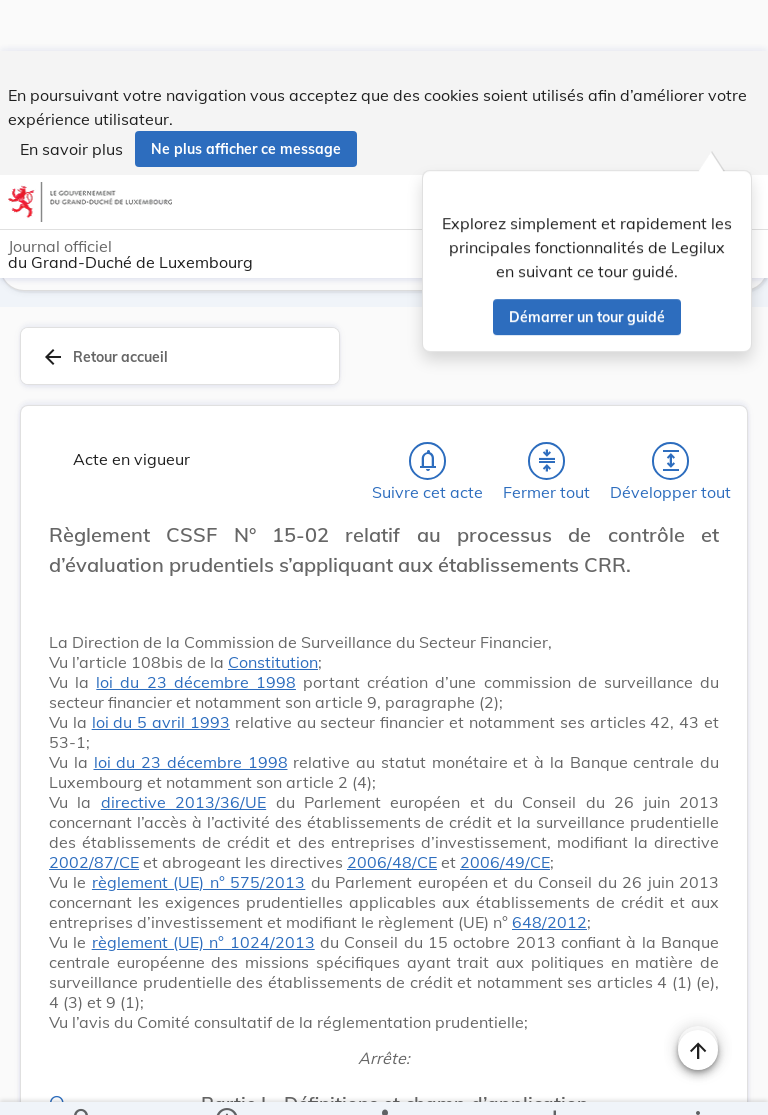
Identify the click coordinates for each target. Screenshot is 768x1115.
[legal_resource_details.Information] (226, 1083)
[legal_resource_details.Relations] (384, 1083)
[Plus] (697, 1083)
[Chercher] (83, 1083)
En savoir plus (71, 98)
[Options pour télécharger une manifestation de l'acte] (553, 1083)
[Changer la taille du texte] (698, 557)
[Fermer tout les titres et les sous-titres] (547, 461)
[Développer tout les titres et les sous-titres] (671, 461)
